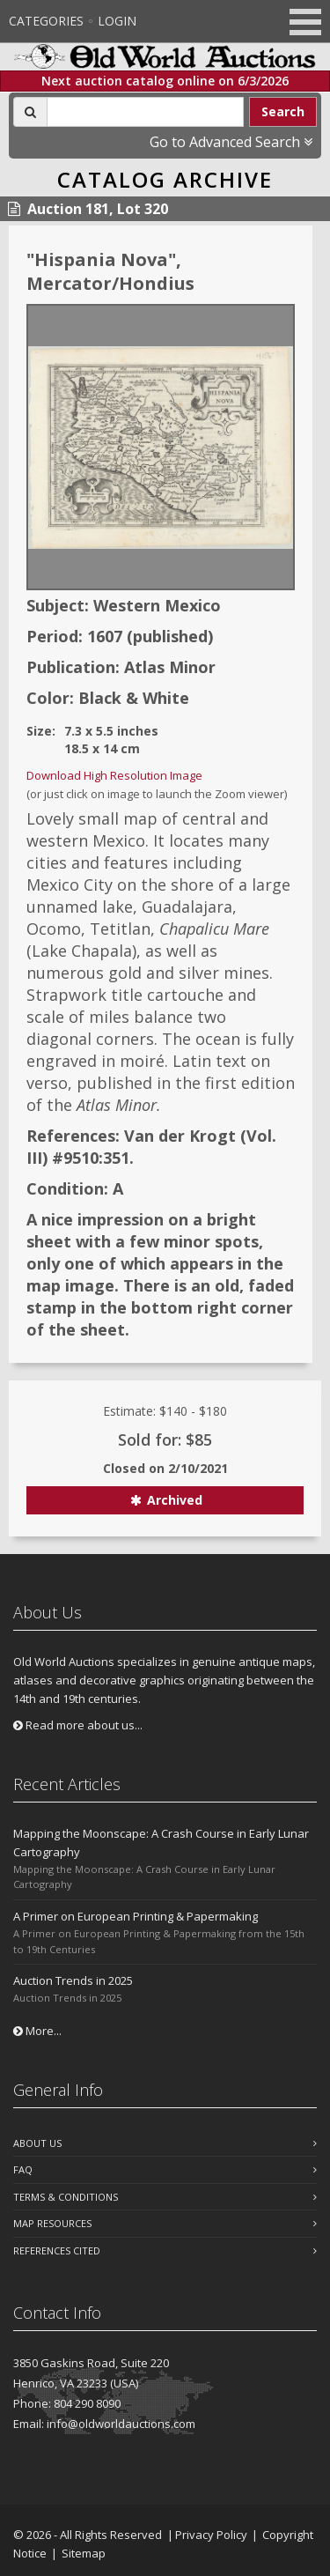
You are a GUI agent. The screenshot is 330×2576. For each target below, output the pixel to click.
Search (282, 111)
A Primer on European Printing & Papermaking (135, 1916)
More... (37, 2031)
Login (117, 20)
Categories (46, 20)
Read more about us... (78, 1725)
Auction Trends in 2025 (73, 1980)
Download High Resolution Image (114, 775)
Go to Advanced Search (231, 142)
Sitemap (84, 2553)
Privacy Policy (211, 2535)
